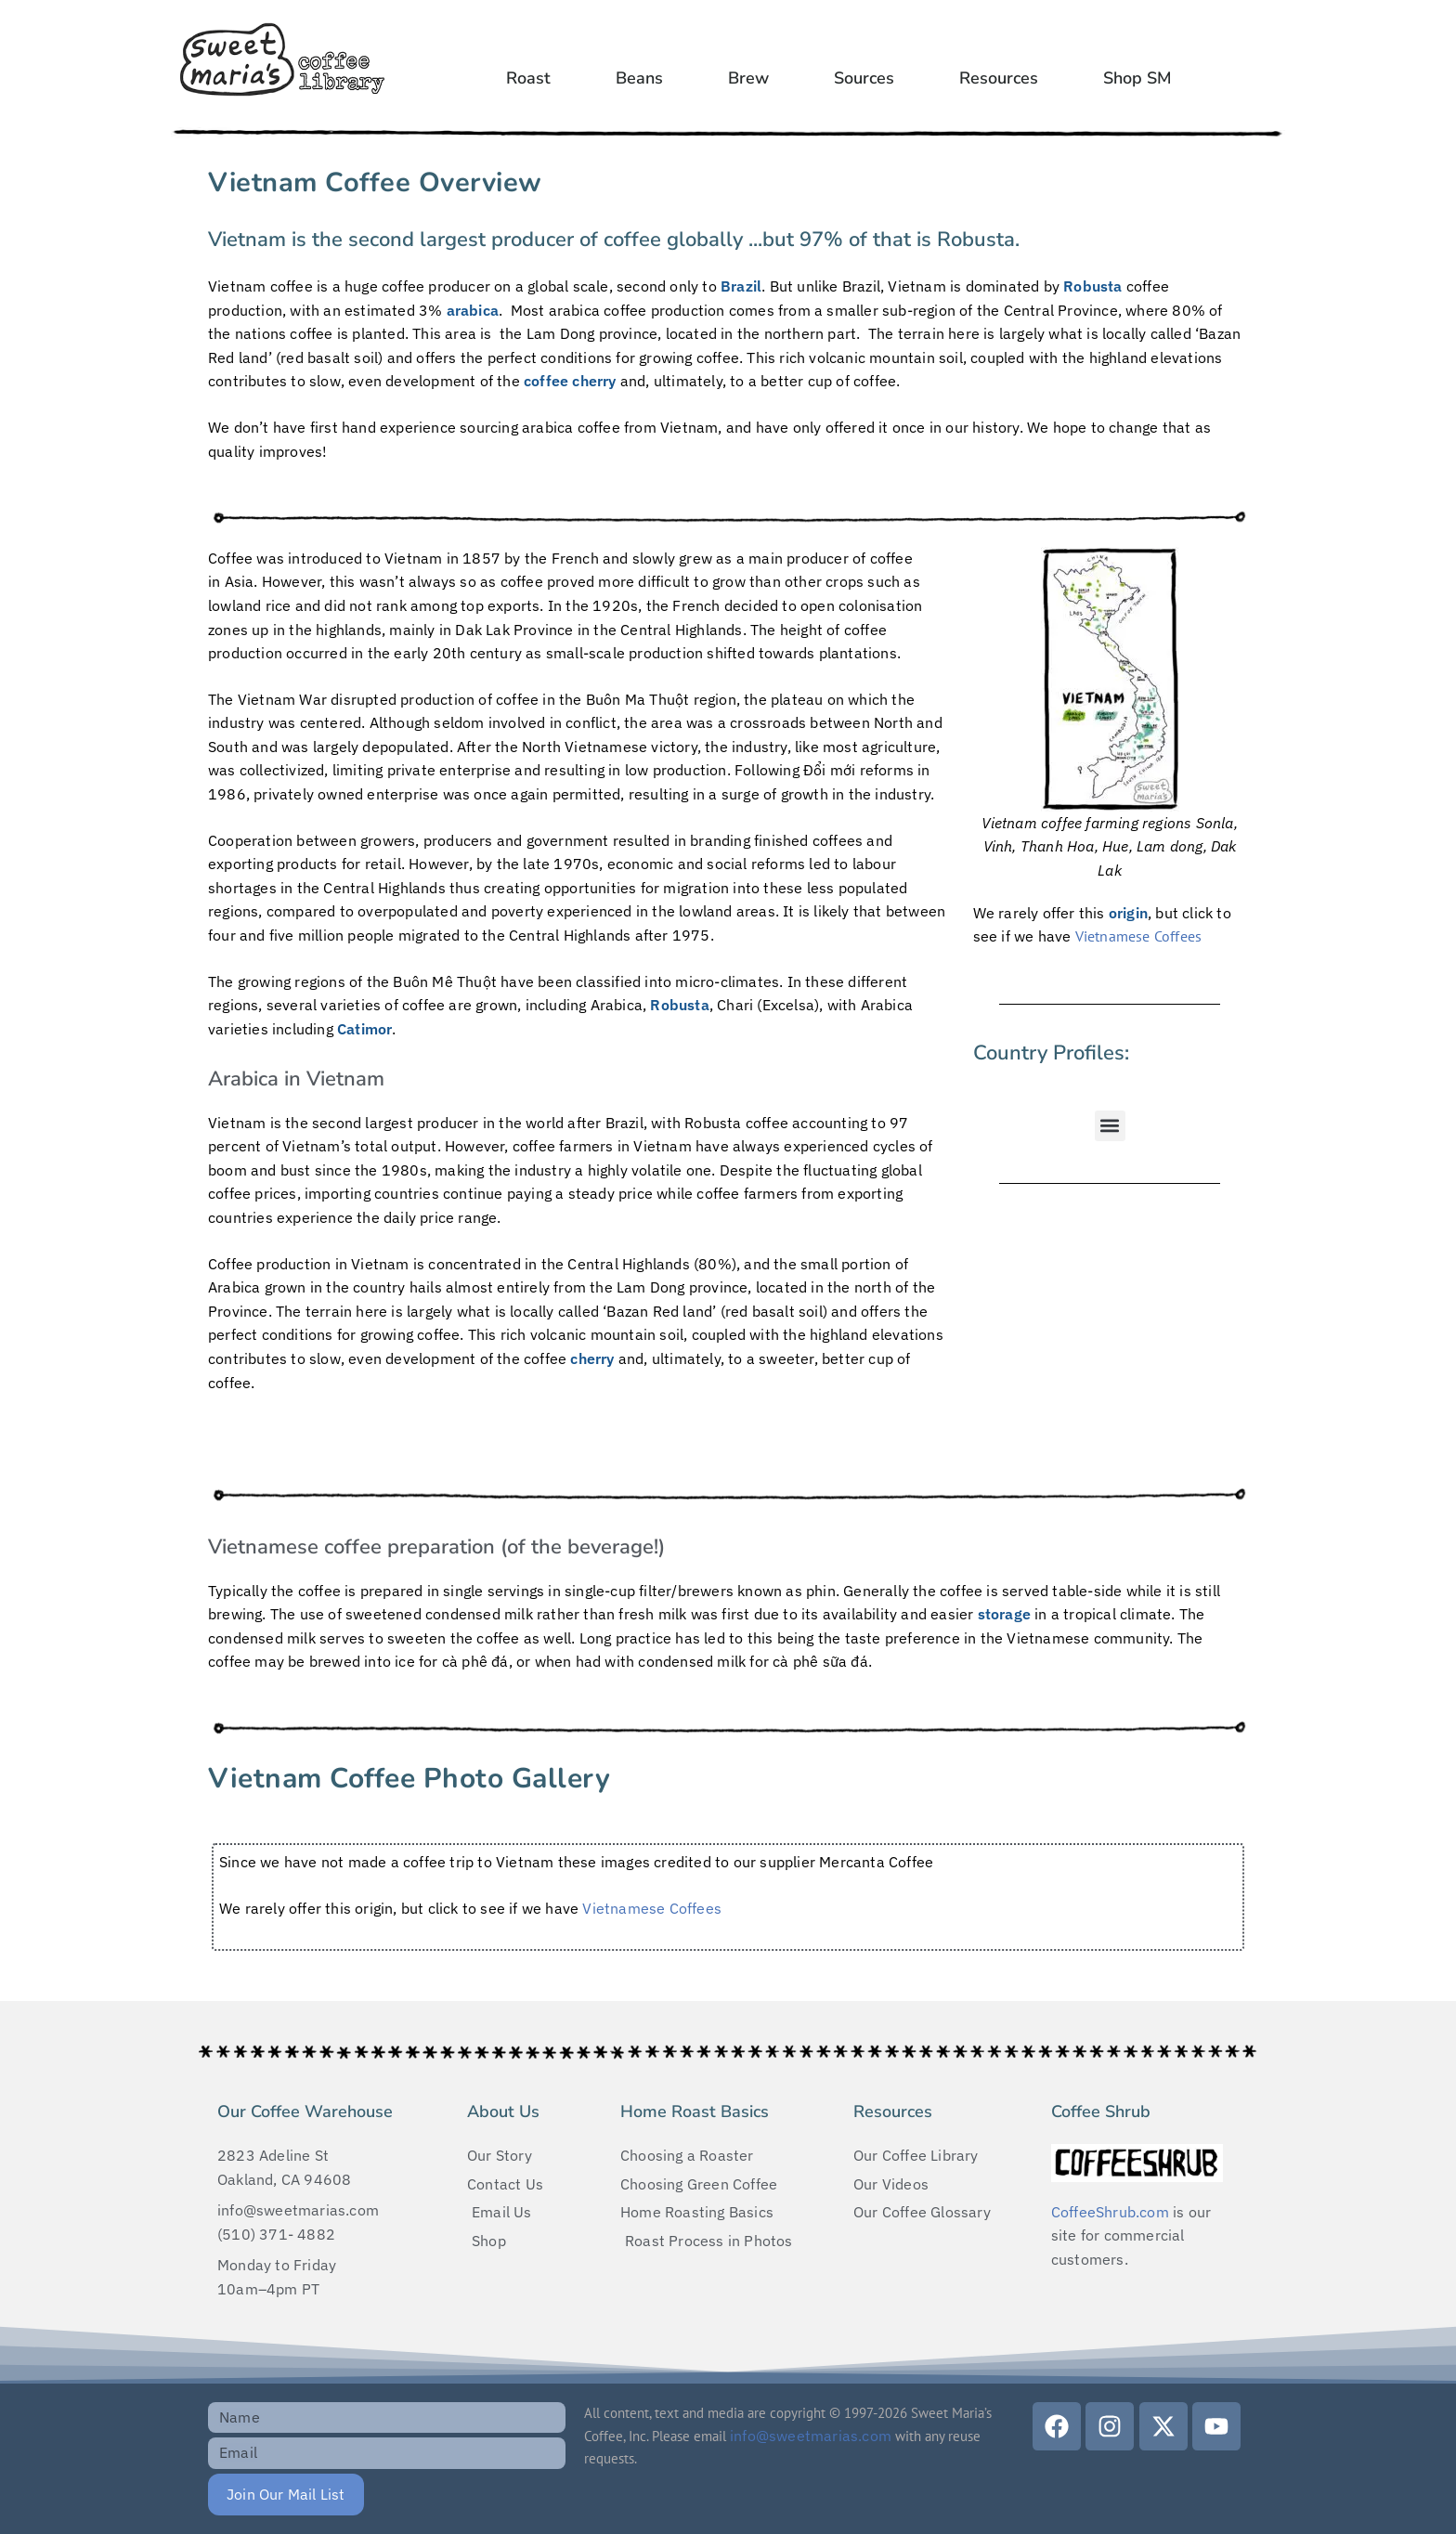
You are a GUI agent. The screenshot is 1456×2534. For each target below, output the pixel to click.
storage (1004, 1614)
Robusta (1092, 286)
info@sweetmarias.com (810, 2435)
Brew (748, 78)
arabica (473, 310)
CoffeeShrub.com (1110, 2212)
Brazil (741, 286)
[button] (1110, 1126)
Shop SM (1137, 78)
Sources (864, 78)
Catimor (364, 1029)
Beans (639, 78)
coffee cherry (570, 380)
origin (1128, 912)
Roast (528, 78)
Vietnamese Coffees (1138, 936)
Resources (998, 78)
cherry (592, 1358)
